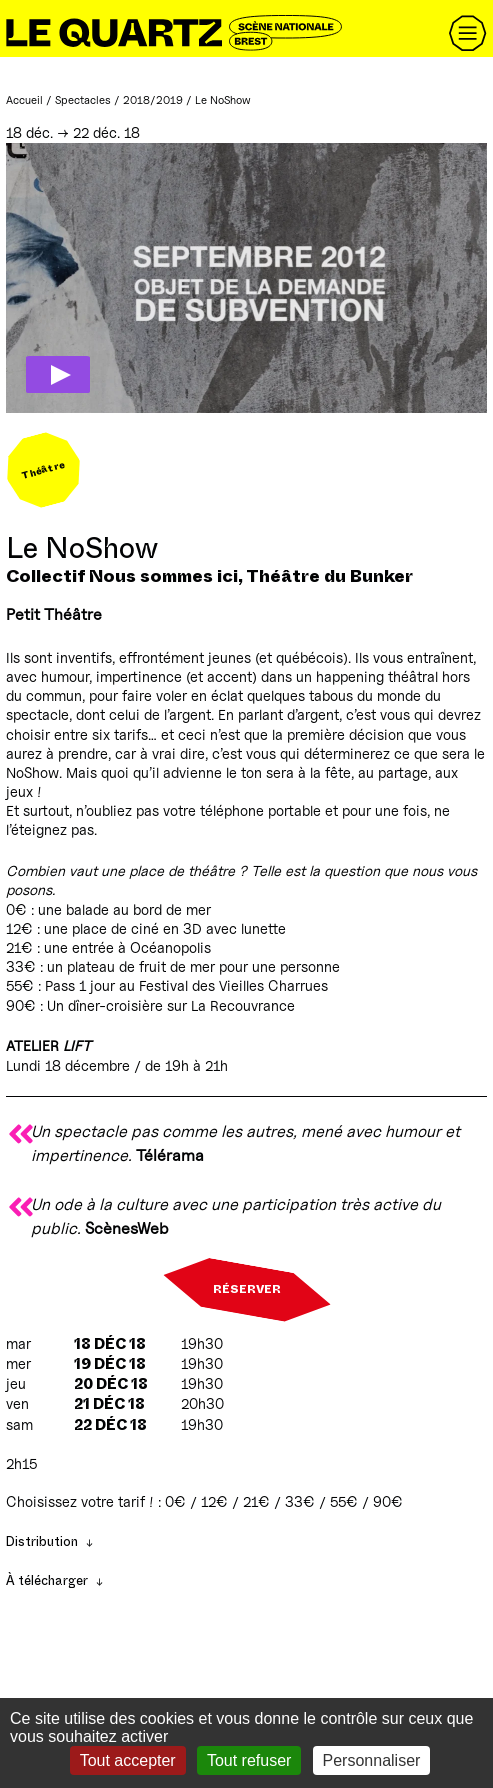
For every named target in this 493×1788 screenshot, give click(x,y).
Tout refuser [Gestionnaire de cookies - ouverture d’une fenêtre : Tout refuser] (249, 1760)
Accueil (24, 100)
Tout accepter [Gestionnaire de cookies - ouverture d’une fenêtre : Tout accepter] (128, 1760)
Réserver (247, 1290)
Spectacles (83, 100)
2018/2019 (153, 100)
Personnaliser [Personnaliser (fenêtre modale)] (372, 1760)
